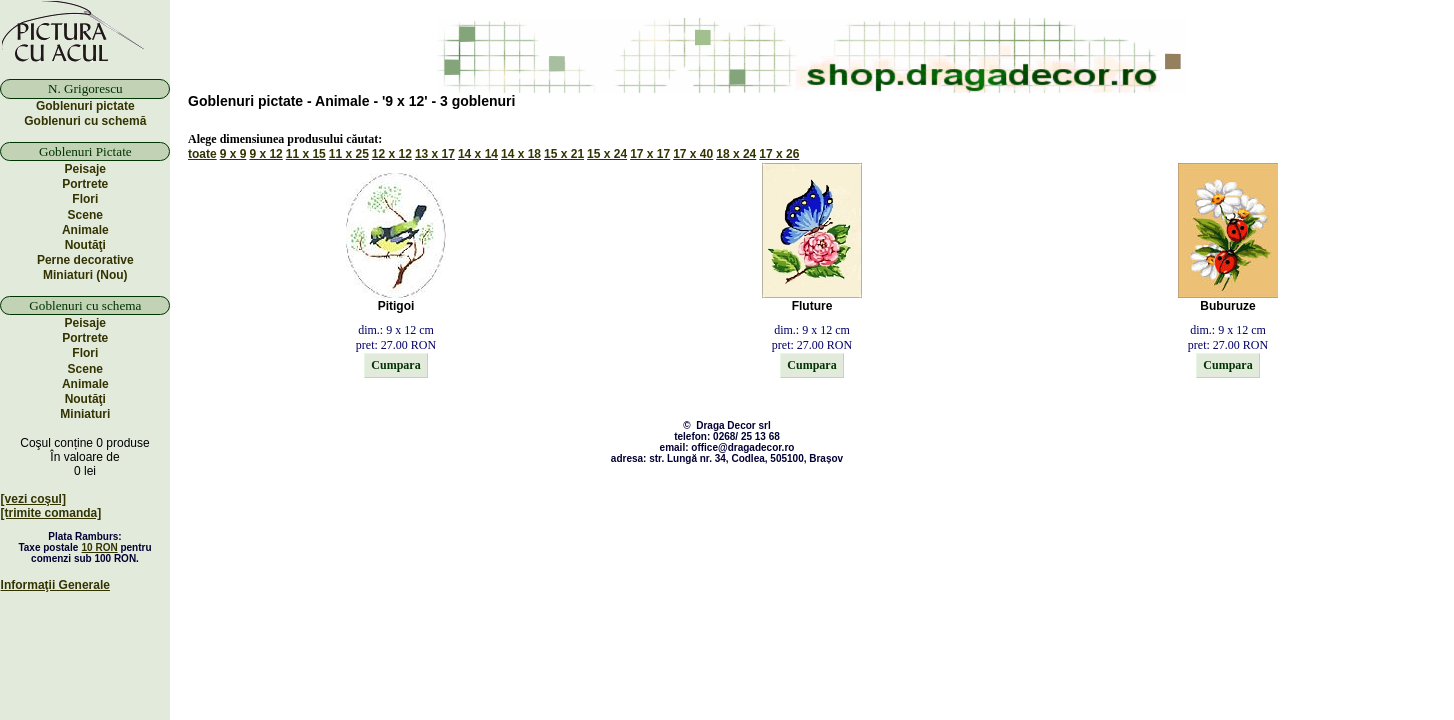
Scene (85, 215)
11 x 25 (349, 154)
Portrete (85, 184)
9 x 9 (233, 154)
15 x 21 (564, 154)
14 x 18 (521, 154)
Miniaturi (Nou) (85, 275)
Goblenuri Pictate (85, 151)
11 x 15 (306, 154)
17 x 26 (779, 154)
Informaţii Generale (55, 585)
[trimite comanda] (51, 513)
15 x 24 (607, 154)
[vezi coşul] (33, 499)
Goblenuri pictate (85, 106)
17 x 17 (650, 154)
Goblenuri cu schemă (85, 121)
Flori (85, 199)
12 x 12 (392, 154)
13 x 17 (435, 154)
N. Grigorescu (85, 88)
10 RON (100, 547)
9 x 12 (265, 154)
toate (202, 154)
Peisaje (85, 169)
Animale (85, 230)
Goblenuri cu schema (85, 305)
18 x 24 (736, 154)
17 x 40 (693, 154)
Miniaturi (85, 414)
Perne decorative (85, 260)
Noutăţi (85, 245)
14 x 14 (478, 154)
